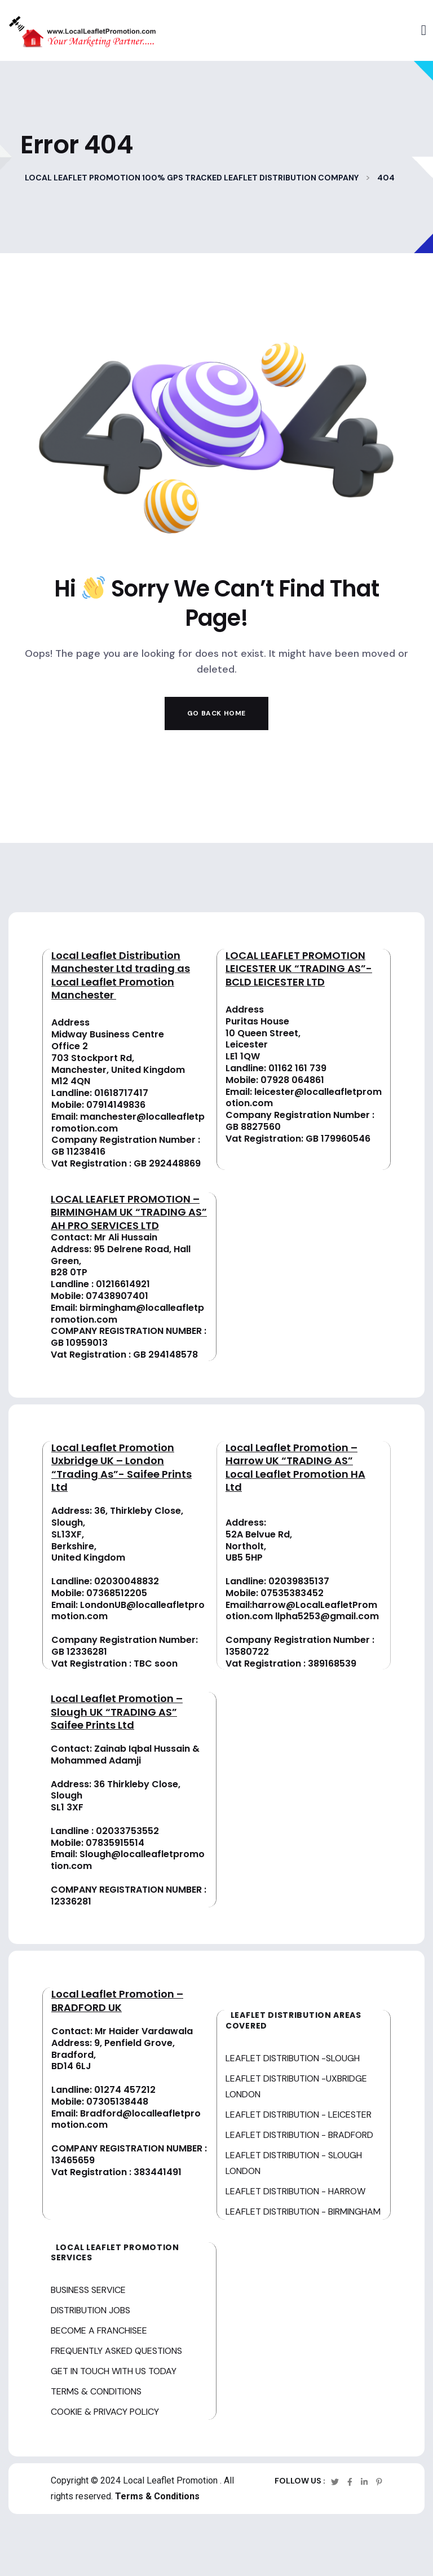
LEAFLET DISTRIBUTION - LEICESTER (299, 2114)
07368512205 (116, 1593)
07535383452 (292, 1593)
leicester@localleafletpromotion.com (304, 1097)
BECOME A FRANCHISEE (99, 2330)
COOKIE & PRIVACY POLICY (105, 2412)
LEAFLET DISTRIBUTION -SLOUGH (293, 2058)
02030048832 (126, 1581)
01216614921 (123, 1284)
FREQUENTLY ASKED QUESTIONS (116, 2351)
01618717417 (121, 1092)
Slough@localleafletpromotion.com (128, 1860)
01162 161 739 (297, 1068)
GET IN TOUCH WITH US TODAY (113, 2371)
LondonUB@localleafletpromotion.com (128, 1610)
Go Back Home (216, 713)
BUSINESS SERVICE (88, 2290)
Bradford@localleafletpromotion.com (126, 2119)
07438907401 (117, 1295)
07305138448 (117, 2101)
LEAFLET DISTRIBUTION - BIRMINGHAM (303, 2211)
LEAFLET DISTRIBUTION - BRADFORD (299, 2135)
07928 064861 (292, 1079)
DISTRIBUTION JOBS (90, 2310)
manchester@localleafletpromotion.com (128, 1122)
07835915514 (115, 1842)
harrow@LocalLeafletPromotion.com (301, 1610)
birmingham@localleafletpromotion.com (127, 1313)
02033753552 (127, 1830)
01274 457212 (125, 2089)
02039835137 (298, 1581)
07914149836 (115, 1104)
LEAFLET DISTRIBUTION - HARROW (295, 2191)
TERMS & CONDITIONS (96, 2391)
